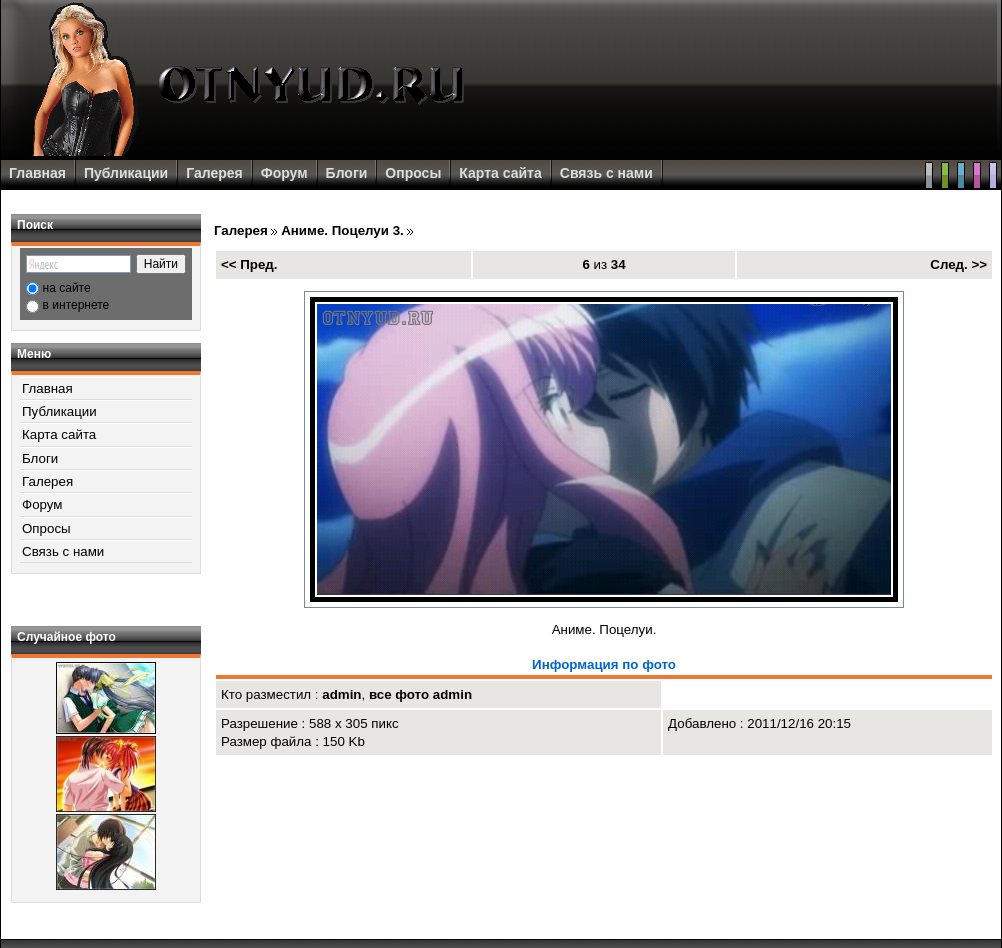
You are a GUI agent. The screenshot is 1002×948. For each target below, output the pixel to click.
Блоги (347, 173)
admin (341, 694)
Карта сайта (500, 173)
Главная (37, 173)
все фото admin (420, 694)
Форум (284, 173)
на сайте (67, 288)
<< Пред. (249, 264)
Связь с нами (606, 173)
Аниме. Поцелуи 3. (342, 230)
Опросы (413, 173)
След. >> (958, 264)
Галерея (214, 173)
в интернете (76, 305)
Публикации (126, 173)
